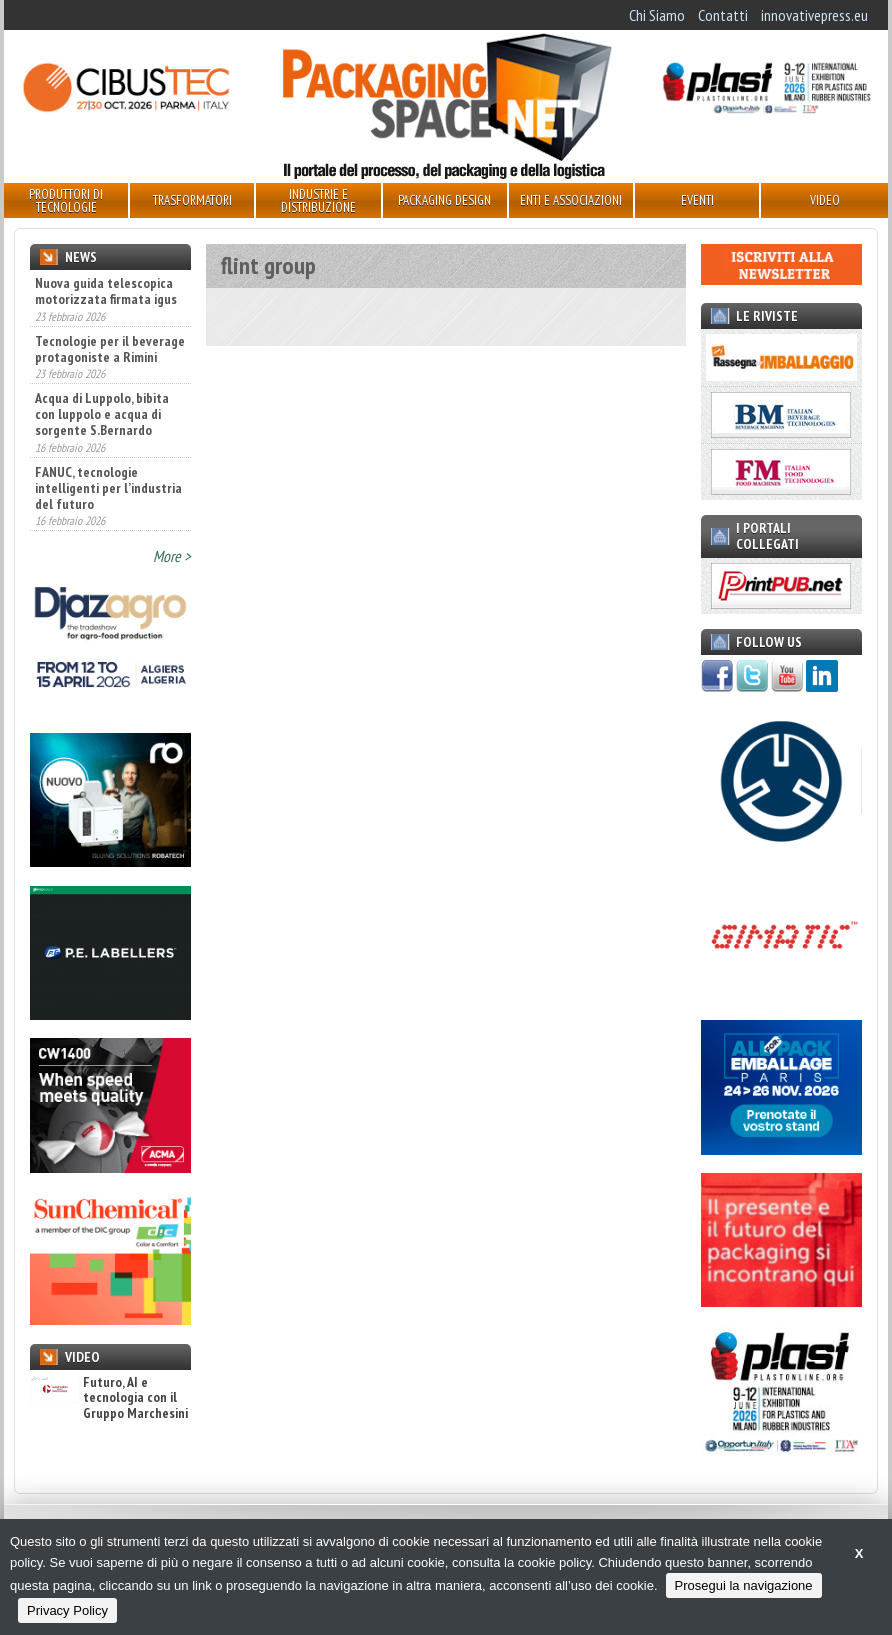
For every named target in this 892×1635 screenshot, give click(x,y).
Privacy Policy (67, 1610)
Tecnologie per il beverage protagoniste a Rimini (110, 349)
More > (172, 556)
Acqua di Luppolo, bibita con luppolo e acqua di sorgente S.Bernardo (102, 414)
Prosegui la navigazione (744, 1585)
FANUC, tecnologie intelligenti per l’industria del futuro (108, 488)
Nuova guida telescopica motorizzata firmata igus (106, 291)
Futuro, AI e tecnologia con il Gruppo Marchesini (109, 1398)
